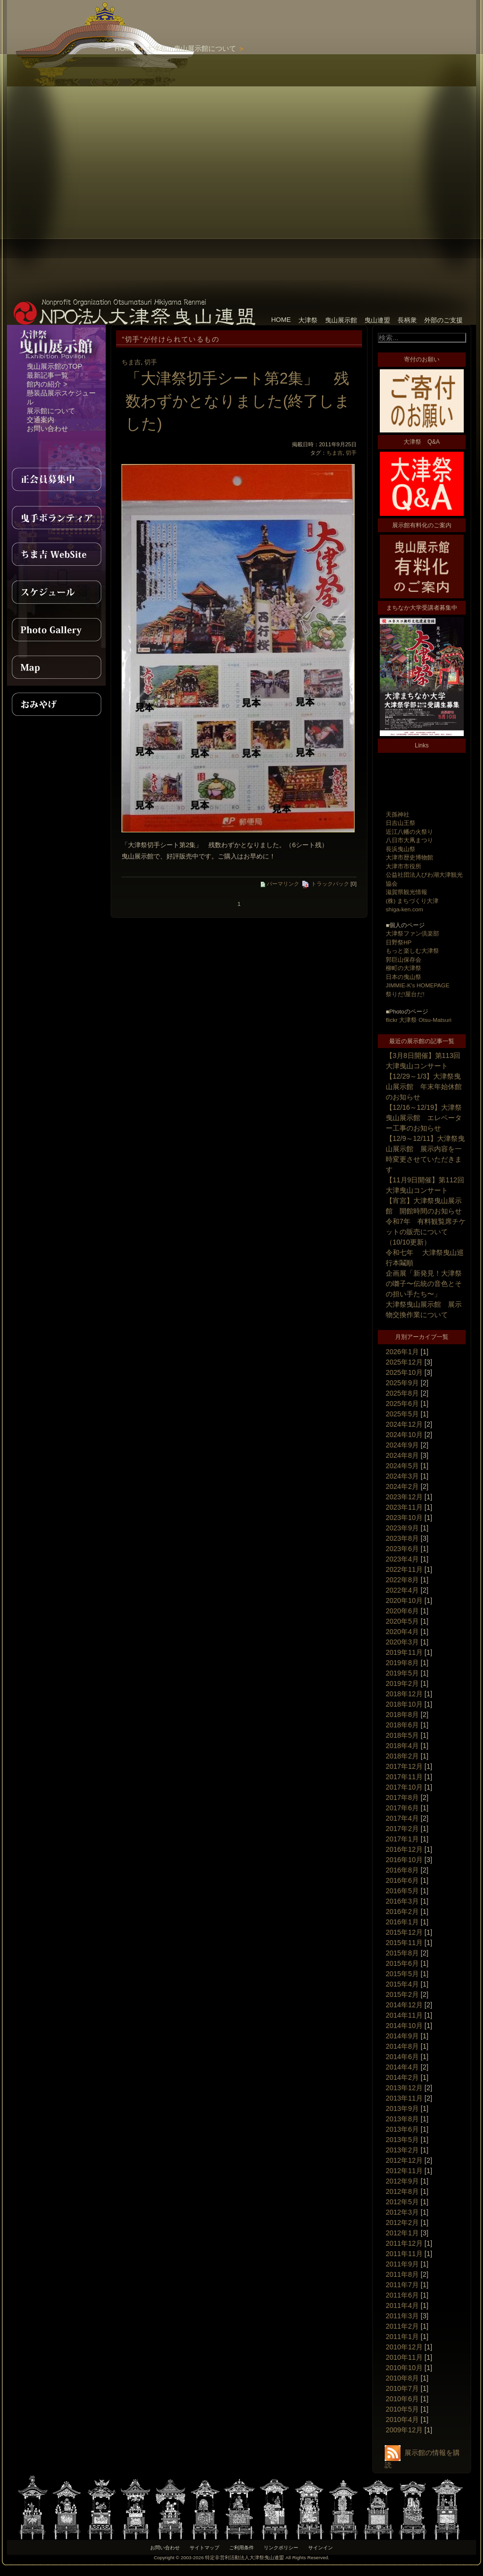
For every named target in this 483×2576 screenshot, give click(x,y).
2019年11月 (404, 1652)
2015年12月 (404, 1932)
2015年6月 (402, 1963)
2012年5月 (402, 2202)
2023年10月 (404, 1518)
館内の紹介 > (47, 384)
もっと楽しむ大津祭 (412, 950)
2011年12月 (404, 2243)
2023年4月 (402, 1559)
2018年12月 (404, 1694)
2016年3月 (402, 1901)
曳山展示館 (341, 320)
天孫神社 (397, 814)
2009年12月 (404, 2430)
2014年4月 (402, 2067)
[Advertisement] (283, 148)
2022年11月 (404, 1569)
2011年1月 (402, 2337)
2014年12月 (404, 2005)
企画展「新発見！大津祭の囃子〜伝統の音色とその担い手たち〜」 (424, 1283)
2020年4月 (402, 1632)
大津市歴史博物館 (409, 857)
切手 (150, 362)
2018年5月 (402, 1735)
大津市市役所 (403, 866)
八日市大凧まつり (409, 840)
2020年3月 (402, 1642)
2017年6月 (402, 1808)
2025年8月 (402, 1393)
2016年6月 (402, 1880)
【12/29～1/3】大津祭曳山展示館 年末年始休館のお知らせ (424, 1086)
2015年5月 (402, 1974)
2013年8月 (402, 2119)
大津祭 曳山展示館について (191, 48)
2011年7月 (402, 2285)
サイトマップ (204, 2547)
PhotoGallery (56, 629)
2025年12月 (404, 1362)
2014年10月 (404, 2026)
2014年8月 (402, 2046)
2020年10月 (404, 1600)
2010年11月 (404, 2357)
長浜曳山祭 (400, 849)
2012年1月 (402, 2233)
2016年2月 (402, 1911)
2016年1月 (402, 1922)
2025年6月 (402, 1403)
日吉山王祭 (400, 823)
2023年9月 (402, 1528)
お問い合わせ (47, 428)
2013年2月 (402, 2150)
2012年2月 (402, 2222)
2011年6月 (402, 2295)
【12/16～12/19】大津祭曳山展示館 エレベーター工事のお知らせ (424, 1117)
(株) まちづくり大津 (412, 901)
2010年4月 (402, 2419)
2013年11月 (404, 2098)
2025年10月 (404, 1372)
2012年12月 (404, 2160)
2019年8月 (402, 1663)
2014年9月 (402, 2036)
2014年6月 (402, 2057)
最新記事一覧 (47, 375)
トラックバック (325, 884)
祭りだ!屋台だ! (405, 994)
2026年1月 (402, 1352)
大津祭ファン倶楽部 (412, 933)
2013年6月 (402, 2129)
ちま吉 (131, 362)
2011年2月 (402, 2326)
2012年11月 (404, 2171)
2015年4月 (402, 1984)
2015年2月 (402, 1994)
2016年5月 (402, 1891)
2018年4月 (402, 1746)
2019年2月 (402, 1683)
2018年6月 (402, 1725)
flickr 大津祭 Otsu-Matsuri (418, 1019)
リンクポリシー (281, 2547)
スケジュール (56, 592)
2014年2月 (402, 2077)
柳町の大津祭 (403, 968)
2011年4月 (402, 2305)
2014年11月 (404, 2015)
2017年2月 (402, 1829)
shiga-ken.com (404, 909)
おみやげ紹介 (56, 704)
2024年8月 (402, 1455)
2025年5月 (402, 1414)
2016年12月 (404, 1849)
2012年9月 (402, 2181)
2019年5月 (402, 1673)
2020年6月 (402, 1611)
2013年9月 (402, 2108)
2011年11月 (404, 2254)
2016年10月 (404, 1860)
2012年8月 (402, 2191)
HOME (125, 48)
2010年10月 (404, 2368)
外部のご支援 (443, 320)
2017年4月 (402, 1818)
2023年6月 (402, 1549)
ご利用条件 (241, 2547)
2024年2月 (402, 1486)
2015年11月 (404, 1943)
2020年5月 (402, 1621)
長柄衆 (407, 320)
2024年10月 (404, 1435)
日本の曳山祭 (403, 977)
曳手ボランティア (56, 517)
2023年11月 (404, 1507)
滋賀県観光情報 (406, 892)
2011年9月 (402, 2264)
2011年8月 (402, 2274)
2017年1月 (402, 1839)
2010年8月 (402, 2378)
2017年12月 (404, 1766)
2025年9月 (402, 1383)
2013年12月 (404, 2088)
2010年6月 (402, 2399)
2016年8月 (402, 1870)
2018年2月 (402, 1756)
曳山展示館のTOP (54, 366)
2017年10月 (404, 1787)
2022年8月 (402, 1580)
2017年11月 (404, 1777)
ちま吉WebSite (56, 554)
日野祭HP (398, 942)
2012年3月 (402, 2212)
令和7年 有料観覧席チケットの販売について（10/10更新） (426, 1231)
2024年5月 (402, 1466)
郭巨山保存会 (403, 959)
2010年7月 (402, 2388)
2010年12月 (404, 2347)
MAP (56, 667)
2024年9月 (402, 1445)
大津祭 (308, 320)
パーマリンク (280, 884)
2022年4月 (402, 1590)
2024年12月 (404, 1424)
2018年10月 (404, 1704)
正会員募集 (56, 479)
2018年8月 (402, 1714)
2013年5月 (402, 2140)
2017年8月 (402, 1797)
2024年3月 (402, 1476)
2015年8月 (402, 1953)
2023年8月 (402, 1538)
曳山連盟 (377, 320)
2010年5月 (402, 2409)
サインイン (320, 2547)
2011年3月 (402, 2316)
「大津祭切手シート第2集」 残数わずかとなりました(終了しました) (237, 401)
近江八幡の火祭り (409, 831)
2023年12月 (404, 1497)
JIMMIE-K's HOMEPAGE (417, 985)
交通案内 (40, 420)
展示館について (51, 411)
